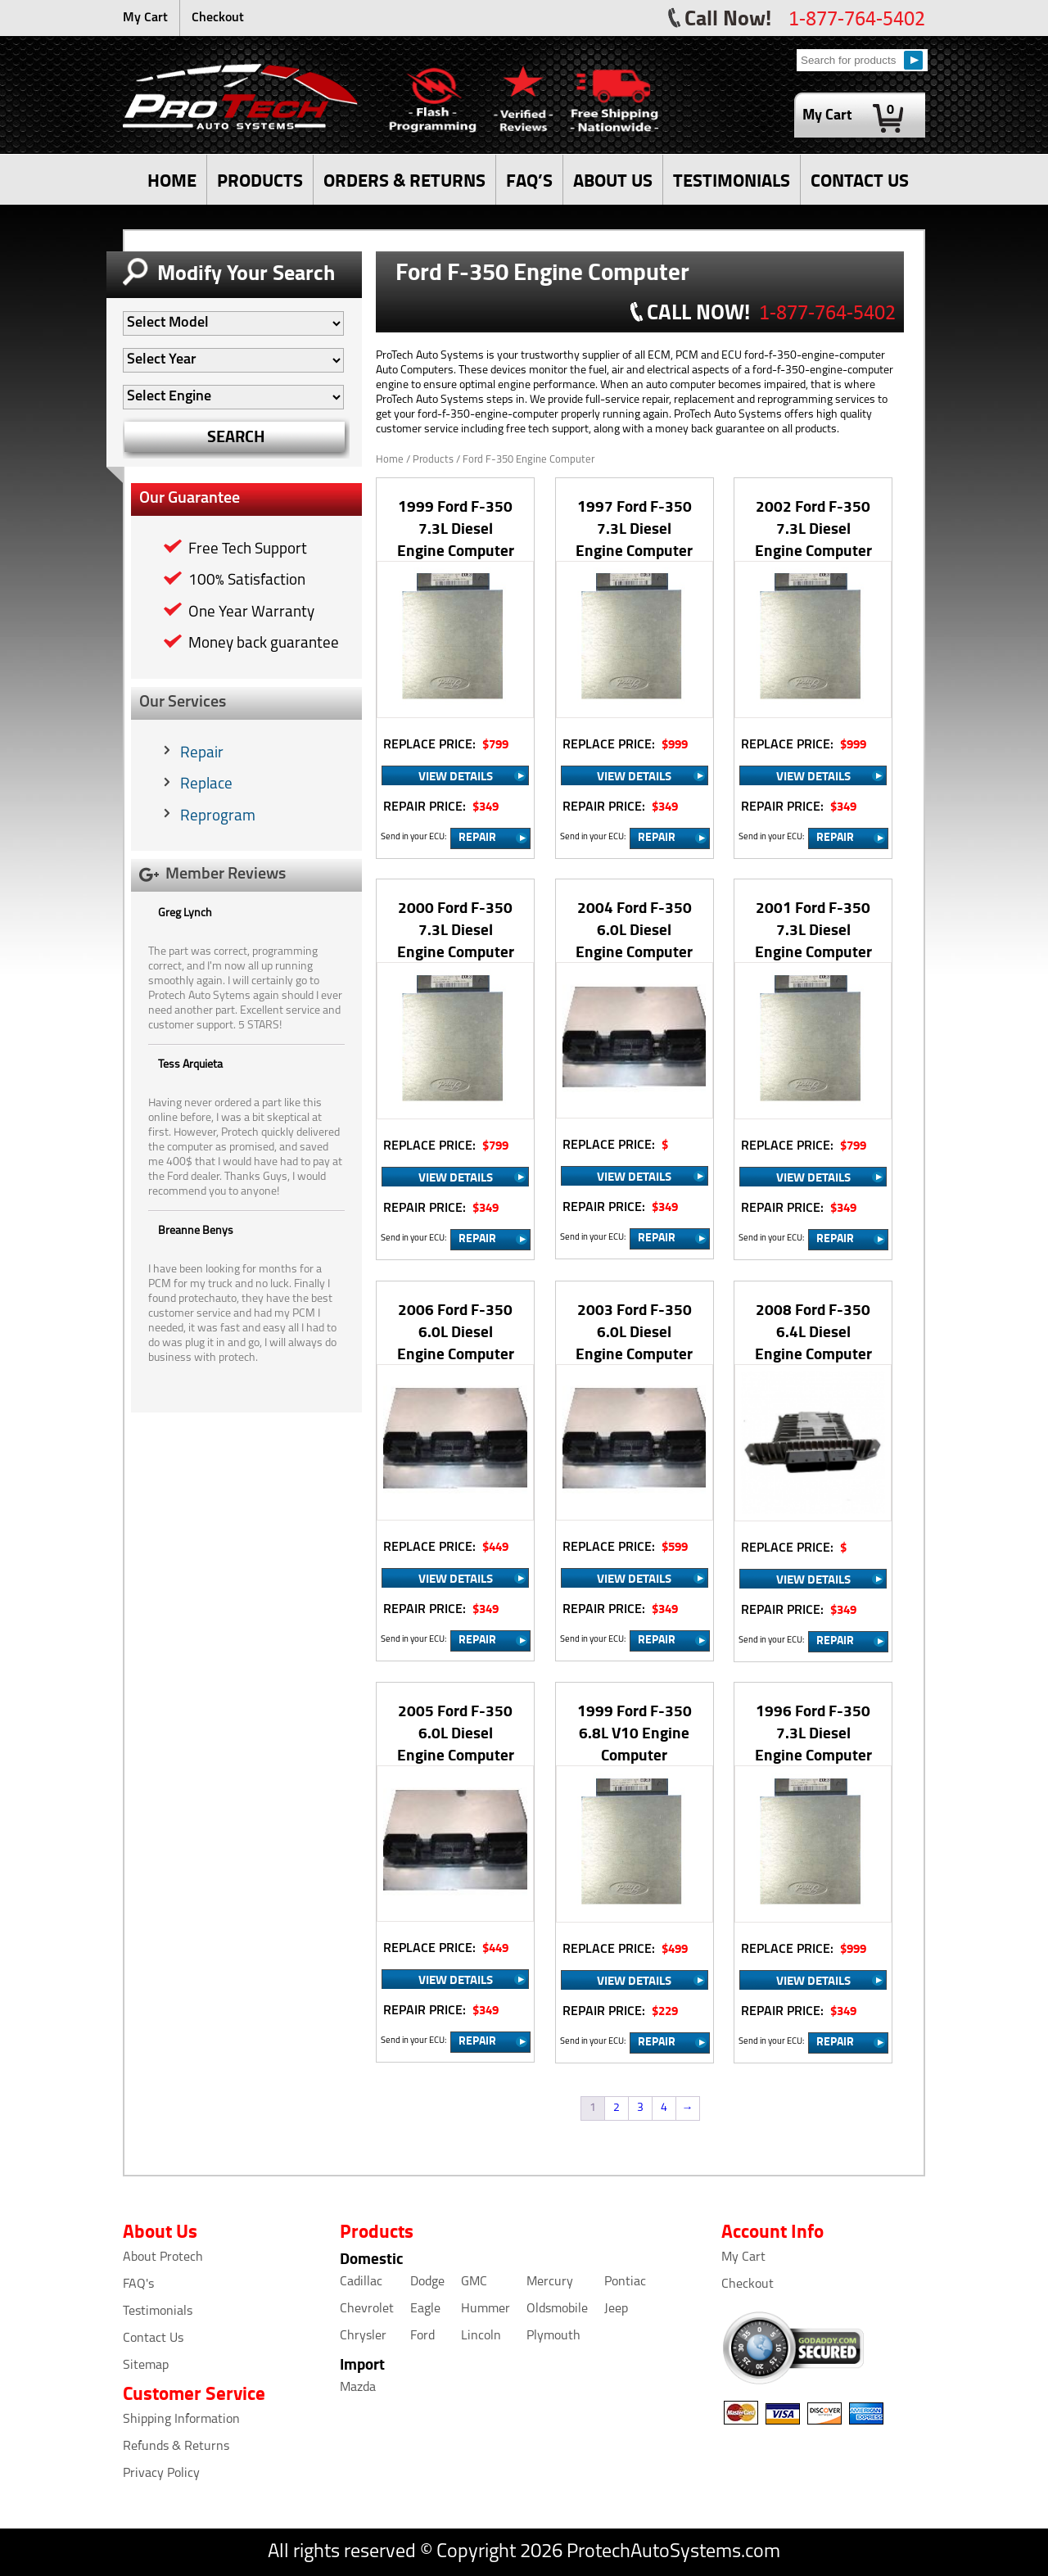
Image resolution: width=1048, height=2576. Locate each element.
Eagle (425, 2309)
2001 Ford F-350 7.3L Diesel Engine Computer (813, 929)
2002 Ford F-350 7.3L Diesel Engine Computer (813, 528)
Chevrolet (367, 2309)
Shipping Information (181, 2419)
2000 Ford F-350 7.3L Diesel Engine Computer (455, 929)
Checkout (218, 18)
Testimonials (157, 2311)
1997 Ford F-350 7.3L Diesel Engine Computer (634, 528)
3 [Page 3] (640, 2108)
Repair (202, 754)
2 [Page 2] (616, 2108)
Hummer (485, 2309)
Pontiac (625, 2282)
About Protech (163, 2257)
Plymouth (553, 2336)
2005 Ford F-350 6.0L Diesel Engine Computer (455, 1732)
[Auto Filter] (233, 323)
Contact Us (153, 2338)
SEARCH (236, 436)
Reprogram (217, 817)
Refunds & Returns (176, 2446)
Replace (206, 785)
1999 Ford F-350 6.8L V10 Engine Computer (634, 1732)
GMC (474, 2282)
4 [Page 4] (664, 2108)
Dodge (427, 2282)
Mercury (549, 2282)
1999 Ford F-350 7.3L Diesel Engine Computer (455, 528)
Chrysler (363, 2336)
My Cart (145, 18)
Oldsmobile (557, 2309)
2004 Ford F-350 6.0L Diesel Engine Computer (634, 929)
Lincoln (481, 2336)
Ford (422, 2336)
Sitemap (146, 2365)
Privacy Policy (161, 2473)
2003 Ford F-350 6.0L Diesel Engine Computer (634, 1331)
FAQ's (138, 2284)
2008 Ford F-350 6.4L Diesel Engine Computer (813, 1331)
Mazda (358, 2387)
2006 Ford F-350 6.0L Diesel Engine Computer (455, 1331)
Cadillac (361, 2282)
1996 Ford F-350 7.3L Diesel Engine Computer (813, 1732)
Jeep (616, 2309)
